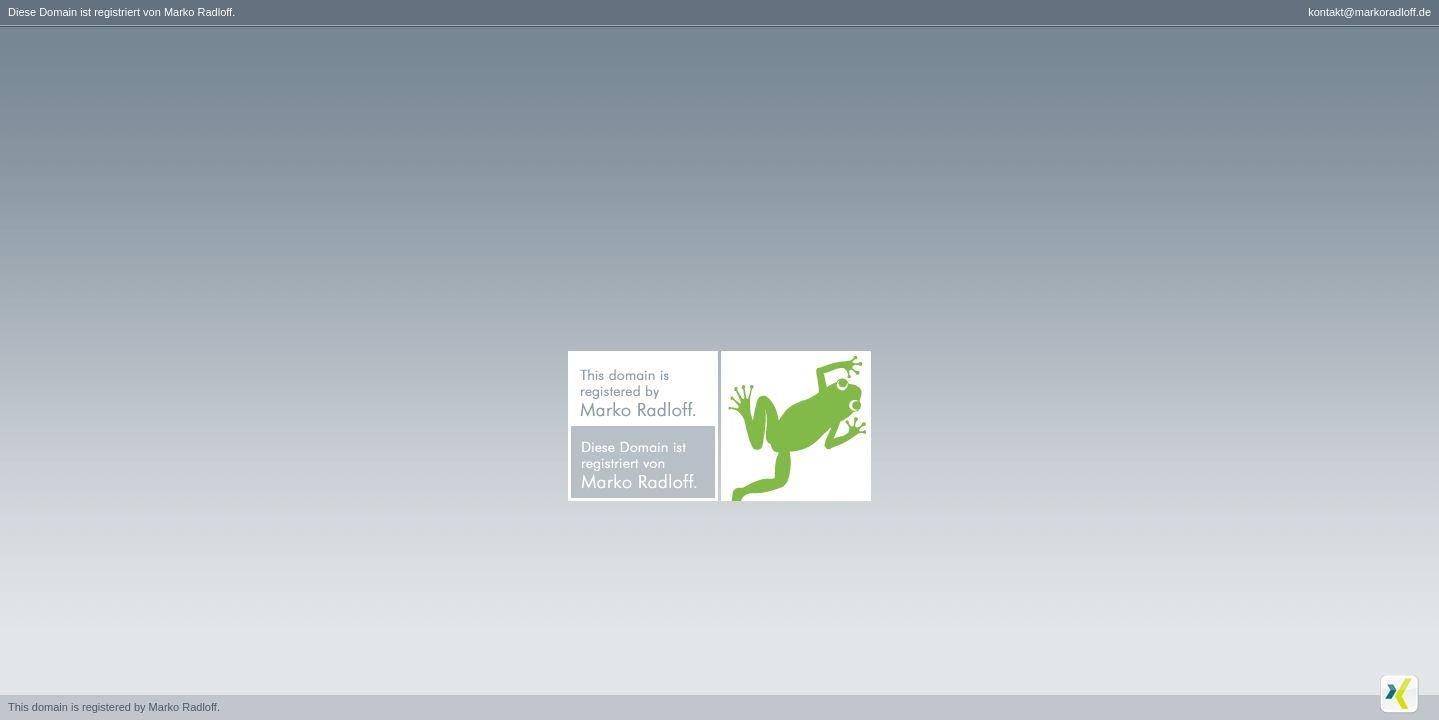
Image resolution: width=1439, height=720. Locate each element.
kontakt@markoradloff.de (1369, 12)
